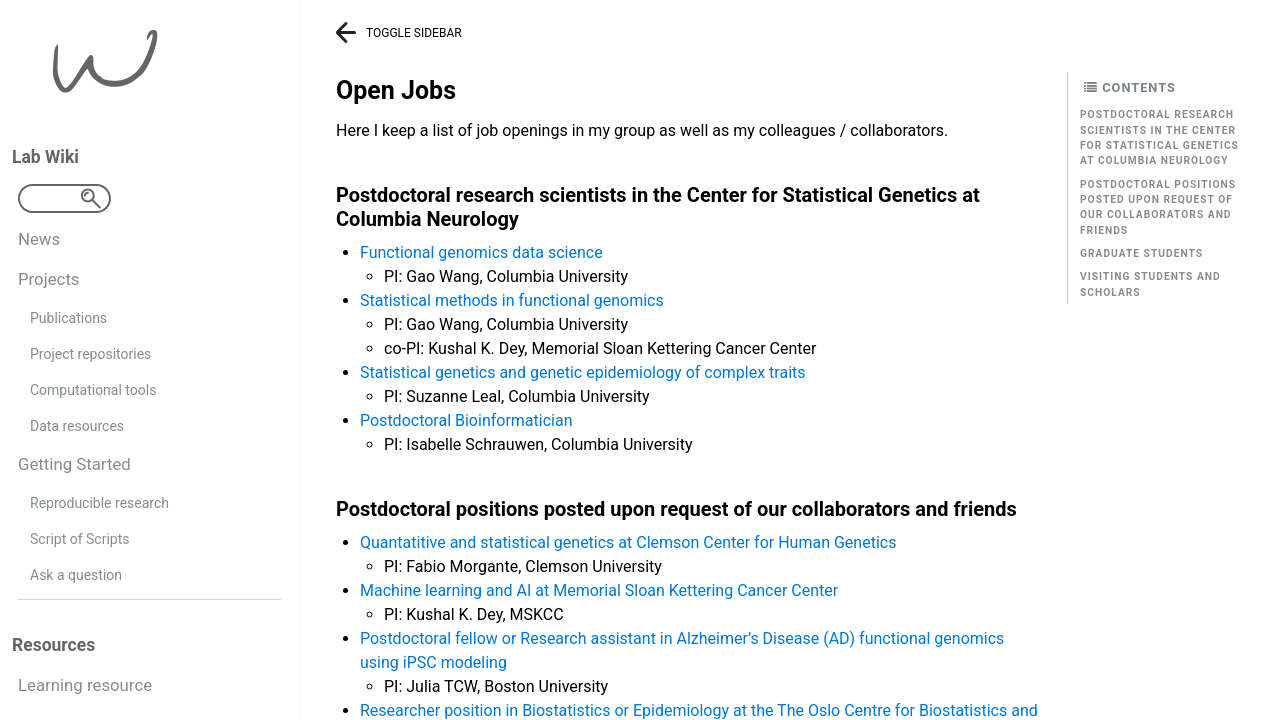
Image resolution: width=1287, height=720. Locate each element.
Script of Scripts (79, 539)
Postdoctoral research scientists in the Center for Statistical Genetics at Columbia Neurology (1159, 137)
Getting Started (74, 464)
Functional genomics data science (481, 252)
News (39, 239)
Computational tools (93, 390)
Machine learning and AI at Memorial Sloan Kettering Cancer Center (599, 590)
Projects (49, 279)
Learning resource (85, 685)
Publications (68, 318)
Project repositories (90, 354)
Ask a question (76, 575)
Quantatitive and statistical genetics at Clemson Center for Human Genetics (628, 542)
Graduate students (1141, 253)
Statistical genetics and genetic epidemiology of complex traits (583, 372)
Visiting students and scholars (1150, 284)
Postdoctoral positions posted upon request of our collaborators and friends (1158, 207)
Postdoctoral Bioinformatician (466, 420)
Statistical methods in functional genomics (512, 300)
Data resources (77, 426)
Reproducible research (99, 503)
